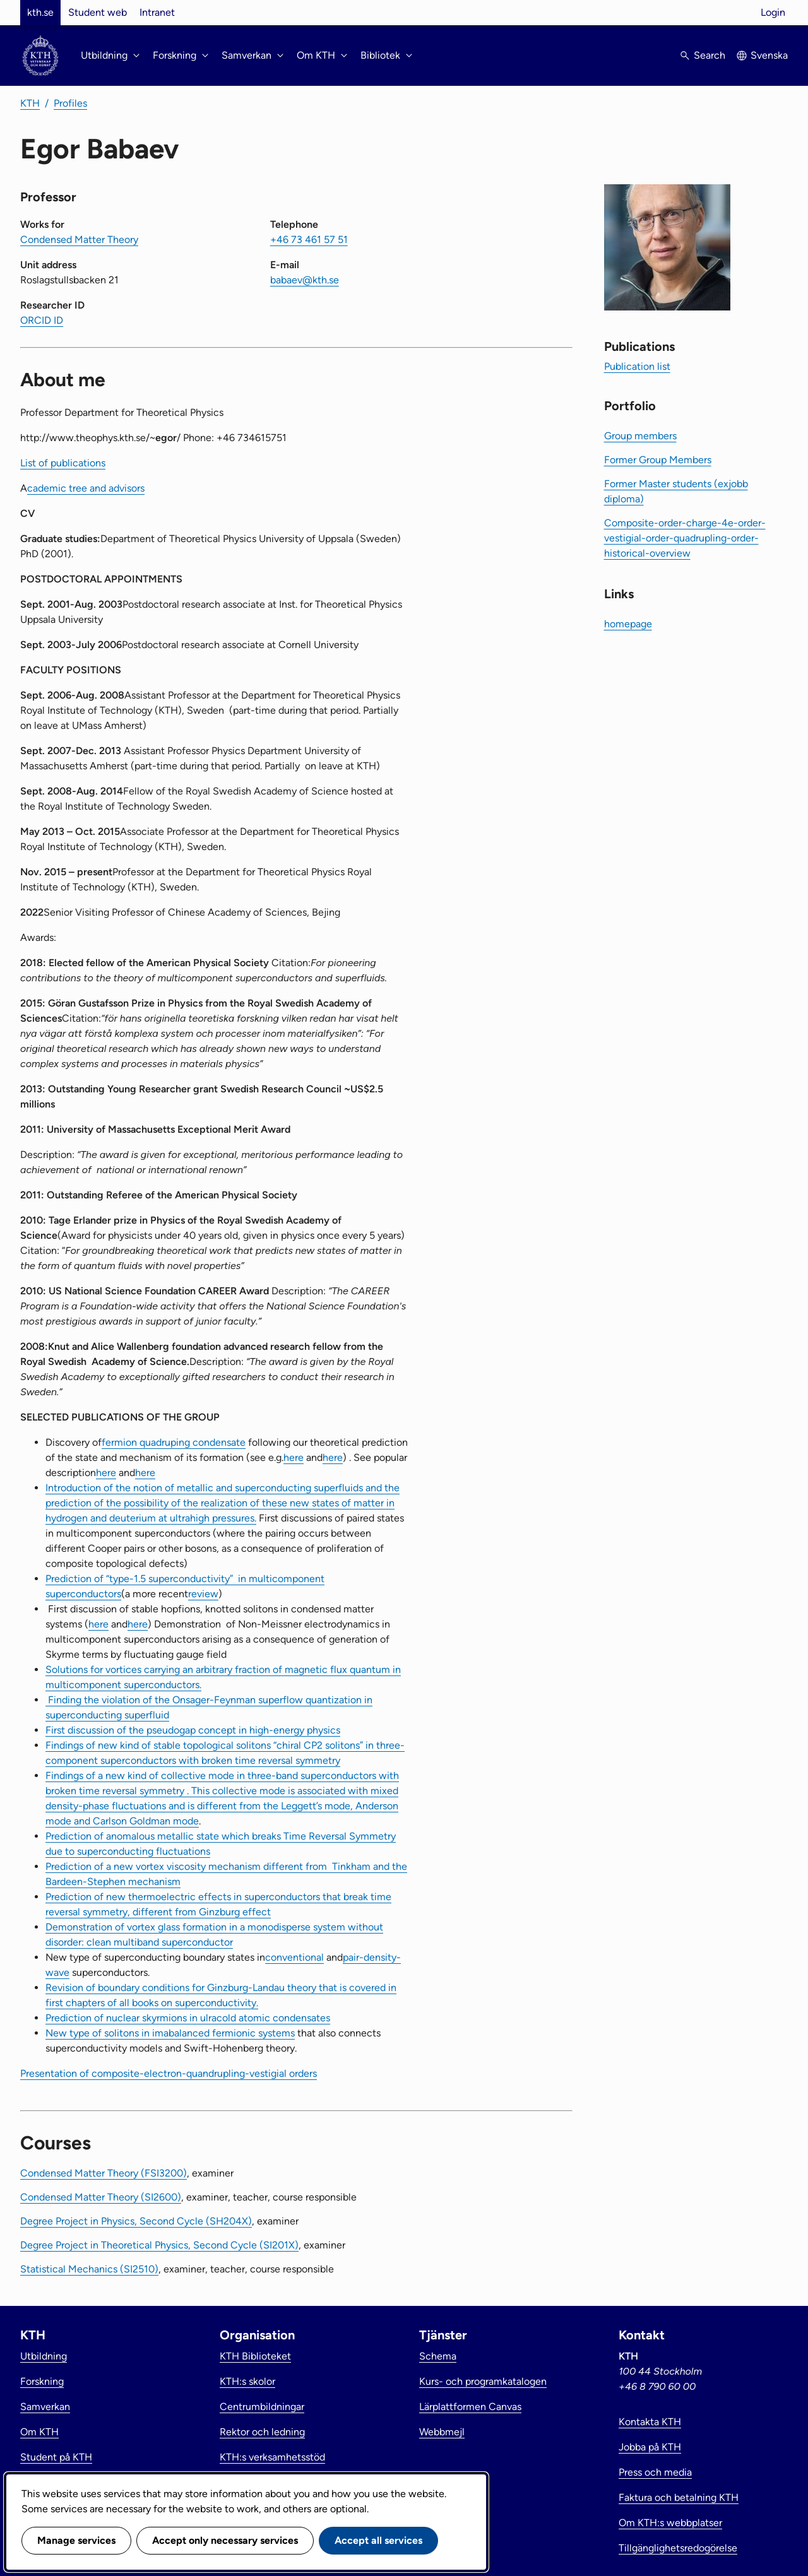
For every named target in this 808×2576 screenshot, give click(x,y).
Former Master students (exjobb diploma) (676, 491)
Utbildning (43, 2356)
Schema (437, 2356)
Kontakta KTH (650, 2422)
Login (773, 12)
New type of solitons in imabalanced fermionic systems (170, 2033)
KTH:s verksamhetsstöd (272, 2457)
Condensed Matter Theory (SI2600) (100, 2197)
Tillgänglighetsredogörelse (678, 2548)
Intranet (157, 12)
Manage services (76, 2540)
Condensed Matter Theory (79, 239)
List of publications (62, 463)
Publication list (637, 366)
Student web (97, 12)
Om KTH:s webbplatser (670, 2523)
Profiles (70, 103)
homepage (628, 624)
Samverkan (45, 2407)
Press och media (655, 2472)
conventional (294, 1957)
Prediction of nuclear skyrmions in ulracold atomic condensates (187, 2018)
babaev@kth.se (304, 280)
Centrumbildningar (262, 2407)
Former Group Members (657, 460)
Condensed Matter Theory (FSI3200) (103, 2173)
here (293, 1457)
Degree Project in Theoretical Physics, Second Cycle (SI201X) (159, 2245)
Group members (640, 436)
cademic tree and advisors (86, 488)
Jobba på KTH (650, 2447)
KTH (30, 103)
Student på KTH (56, 2457)
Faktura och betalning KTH (679, 2497)
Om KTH (39, 2432)
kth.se (40, 12)
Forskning (42, 2381)
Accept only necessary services (225, 2540)
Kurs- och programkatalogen (483, 2381)
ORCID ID (41, 320)
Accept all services (378, 2540)
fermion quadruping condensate (174, 1442)
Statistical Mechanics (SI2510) (89, 2269)
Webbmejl (442, 2432)
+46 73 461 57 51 (309, 239)
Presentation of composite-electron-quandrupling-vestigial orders (168, 2073)
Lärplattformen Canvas (470, 2407)
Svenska (769, 55)
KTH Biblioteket (255, 2356)
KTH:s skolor (247, 2381)
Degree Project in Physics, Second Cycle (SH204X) (136, 2221)
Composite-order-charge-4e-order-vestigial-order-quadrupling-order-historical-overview (685, 538)
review (203, 1594)
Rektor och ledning (262, 2432)
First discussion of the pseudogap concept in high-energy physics (192, 1730)
